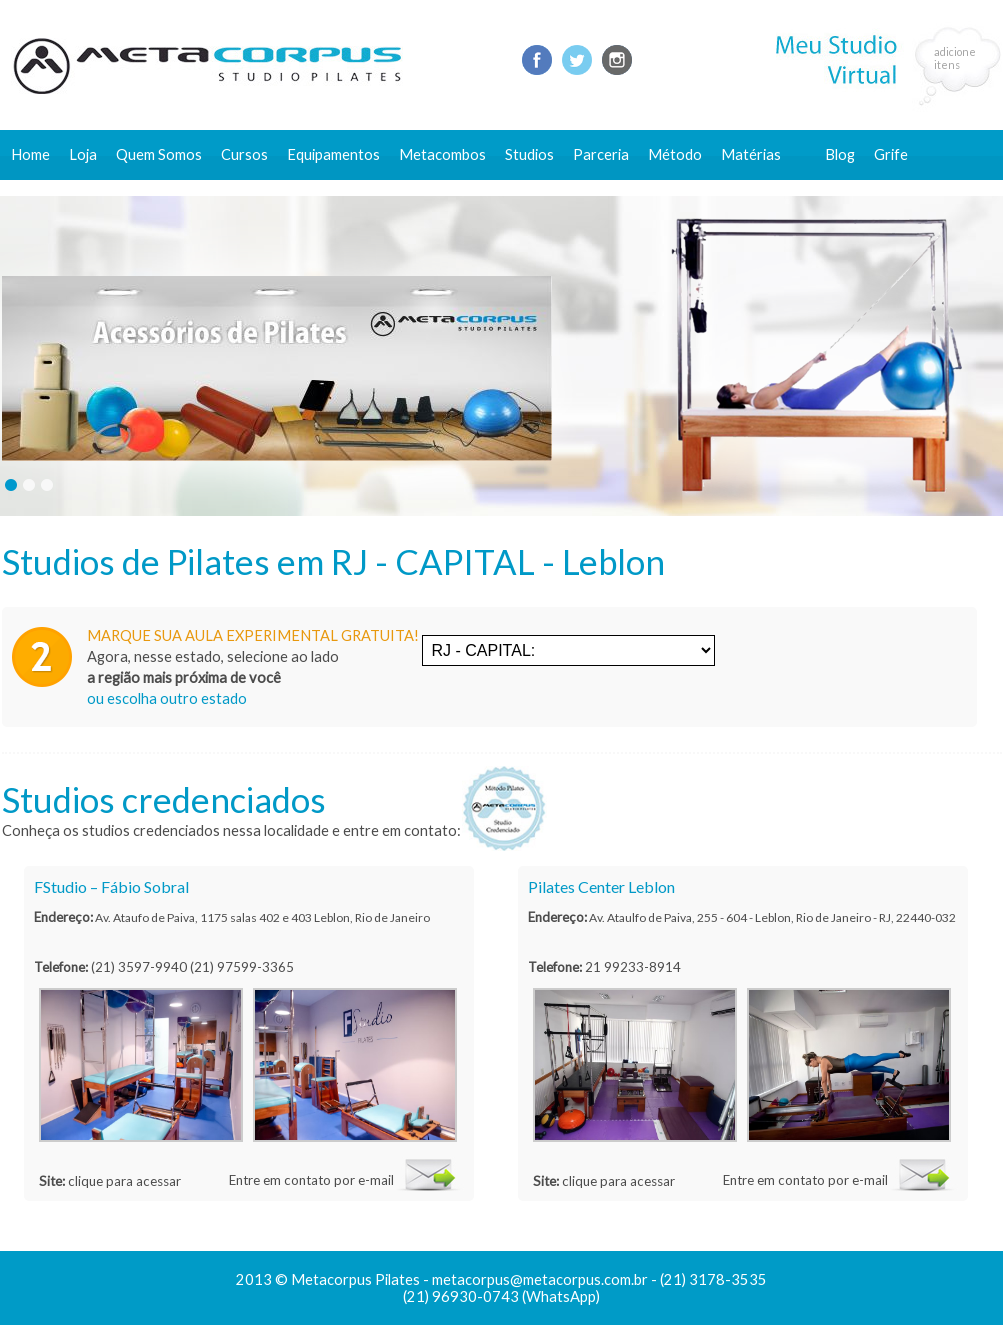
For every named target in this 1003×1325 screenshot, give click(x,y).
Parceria (601, 154)
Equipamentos (333, 154)
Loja (83, 154)
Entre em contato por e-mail (311, 1180)
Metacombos (442, 154)
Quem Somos (159, 154)
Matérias (751, 154)
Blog (840, 154)
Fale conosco (868, 187)
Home (30, 154)
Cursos (244, 154)
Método (675, 154)
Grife (891, 154)
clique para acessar (124, 1181)
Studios (529, 154)
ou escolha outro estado (167, 698)
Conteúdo (763, 187)
